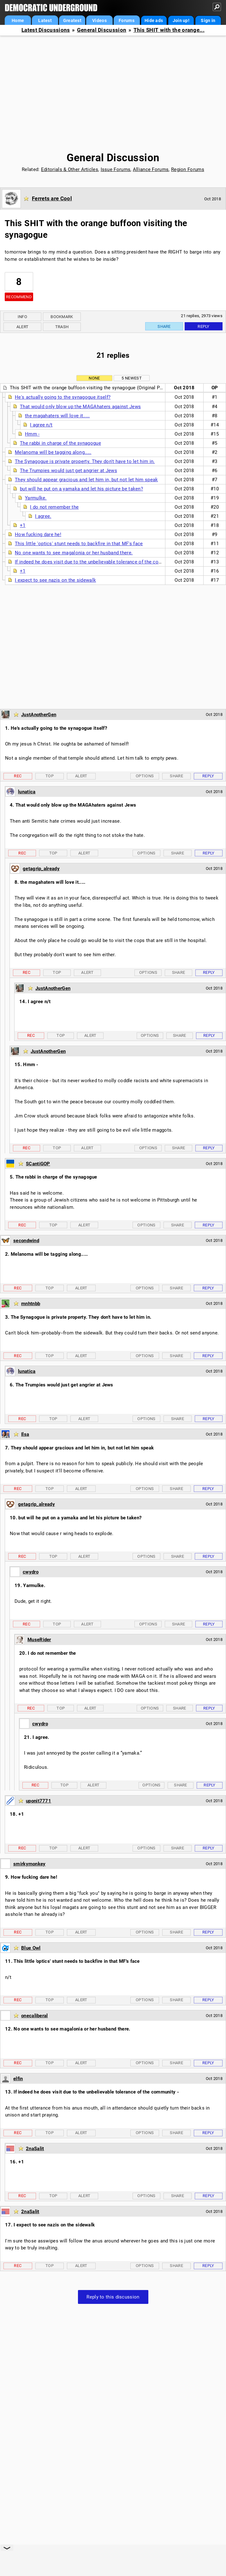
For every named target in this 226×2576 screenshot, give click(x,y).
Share (164, 326)
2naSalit (35, 2148)
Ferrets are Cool (52, 198)
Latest (45, 20)
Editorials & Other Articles (69, 169)
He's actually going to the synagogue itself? (62, 397)
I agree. (43, 516)
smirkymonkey (29, 1864)
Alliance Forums (151, 169)
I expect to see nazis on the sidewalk (55, 580)
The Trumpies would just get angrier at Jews (68, 470)
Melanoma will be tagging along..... (53, 452)
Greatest (72, 20)
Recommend (19, 296)
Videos (99, 20)
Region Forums (187, 169)
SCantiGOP (38, 1164)
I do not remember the (54, 507)
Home (18, 20)
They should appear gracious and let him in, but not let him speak (86, 480)
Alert (22, 326)
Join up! (181, 20)
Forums (126, 20)
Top (49, 776)
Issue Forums (116, 169)
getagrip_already (41, 868)
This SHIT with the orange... (169, 30)
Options (145, 776)
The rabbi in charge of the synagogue (60, 443)
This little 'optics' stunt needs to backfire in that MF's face (79, 543)
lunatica (26, 792)
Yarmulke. (36, 498)
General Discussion (101, 30)
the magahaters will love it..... (57, 416)
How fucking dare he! (38, 534)
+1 (23, 525)
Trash (62, 326)
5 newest (131, 378)
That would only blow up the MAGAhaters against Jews (80, 406)
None (94, 378)
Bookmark (62, 316)
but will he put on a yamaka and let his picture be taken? (81, 489)
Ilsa (25, 1434)
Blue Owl (30, 1948)
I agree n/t (41, 425)
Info (22, 316)
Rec (17, 776)
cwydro (31, 1572)
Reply (204, 326)
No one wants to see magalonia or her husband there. (74, 553)
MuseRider (39, 1639)
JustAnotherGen (38, 714)
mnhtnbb (30, 1303)
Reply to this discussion (112, 2297)
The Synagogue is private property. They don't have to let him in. (85, 461)
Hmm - (32, 434)
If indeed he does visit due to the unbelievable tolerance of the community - (97, 562)
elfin (18, 2079)
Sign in (208, 20)
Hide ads (154, 20)
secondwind (26, 1240)
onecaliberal (34, 2016)
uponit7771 (38, 1801)
